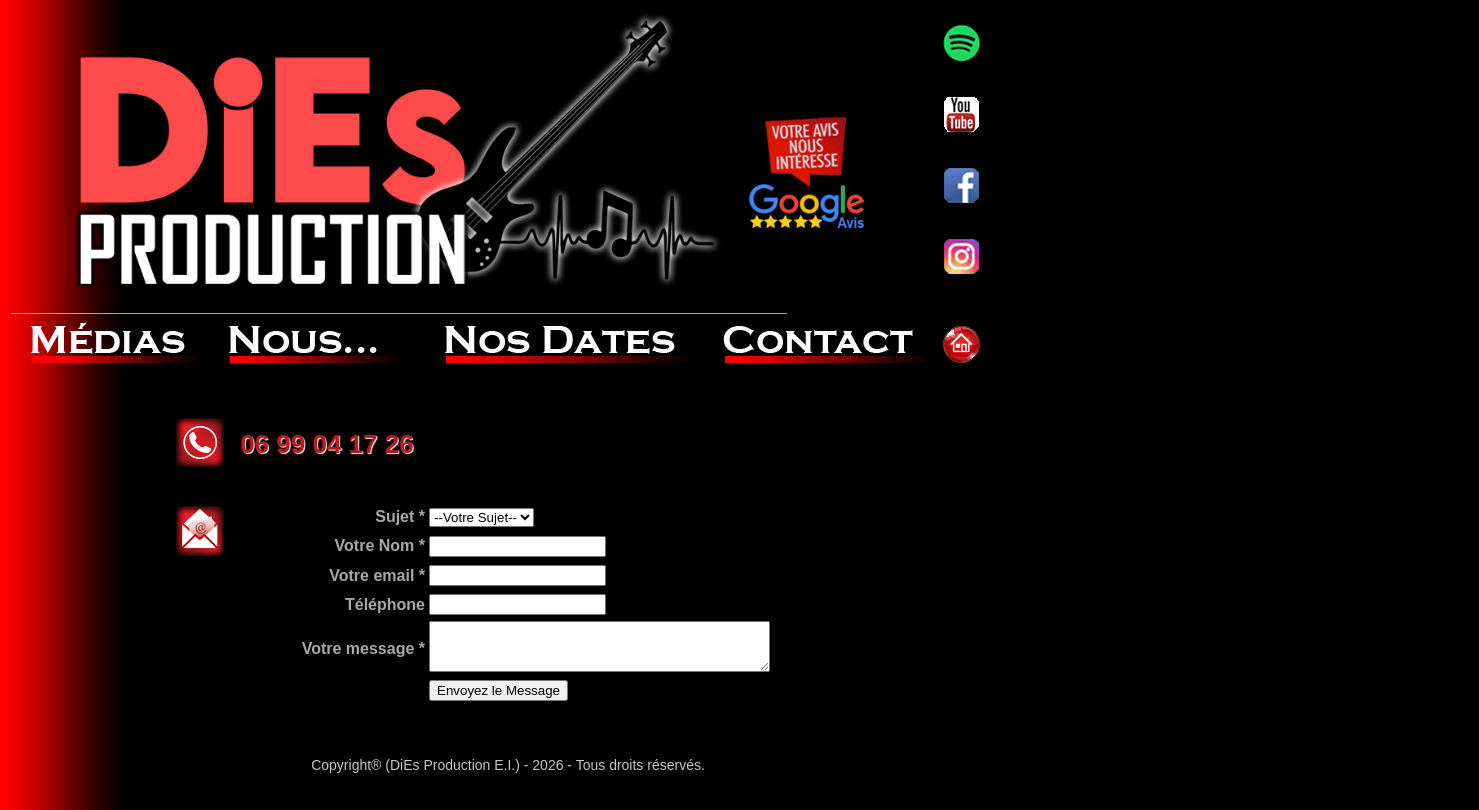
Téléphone (345, 619)
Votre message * (323, 666)
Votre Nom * (340, 569)
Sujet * (360, 545)
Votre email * (337, 594)
